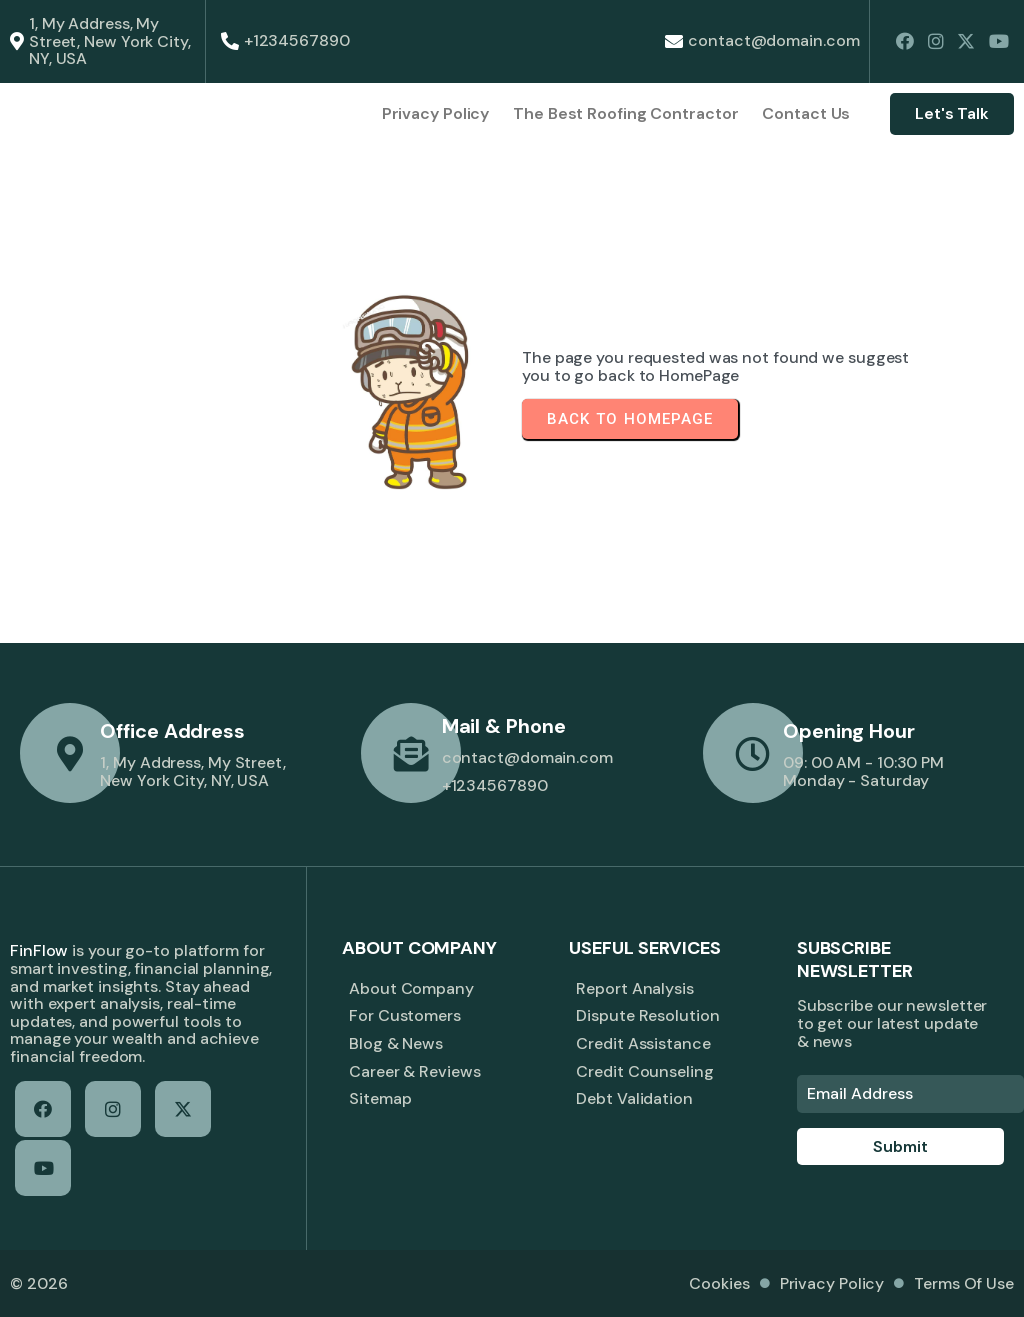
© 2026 (38, 1283)
